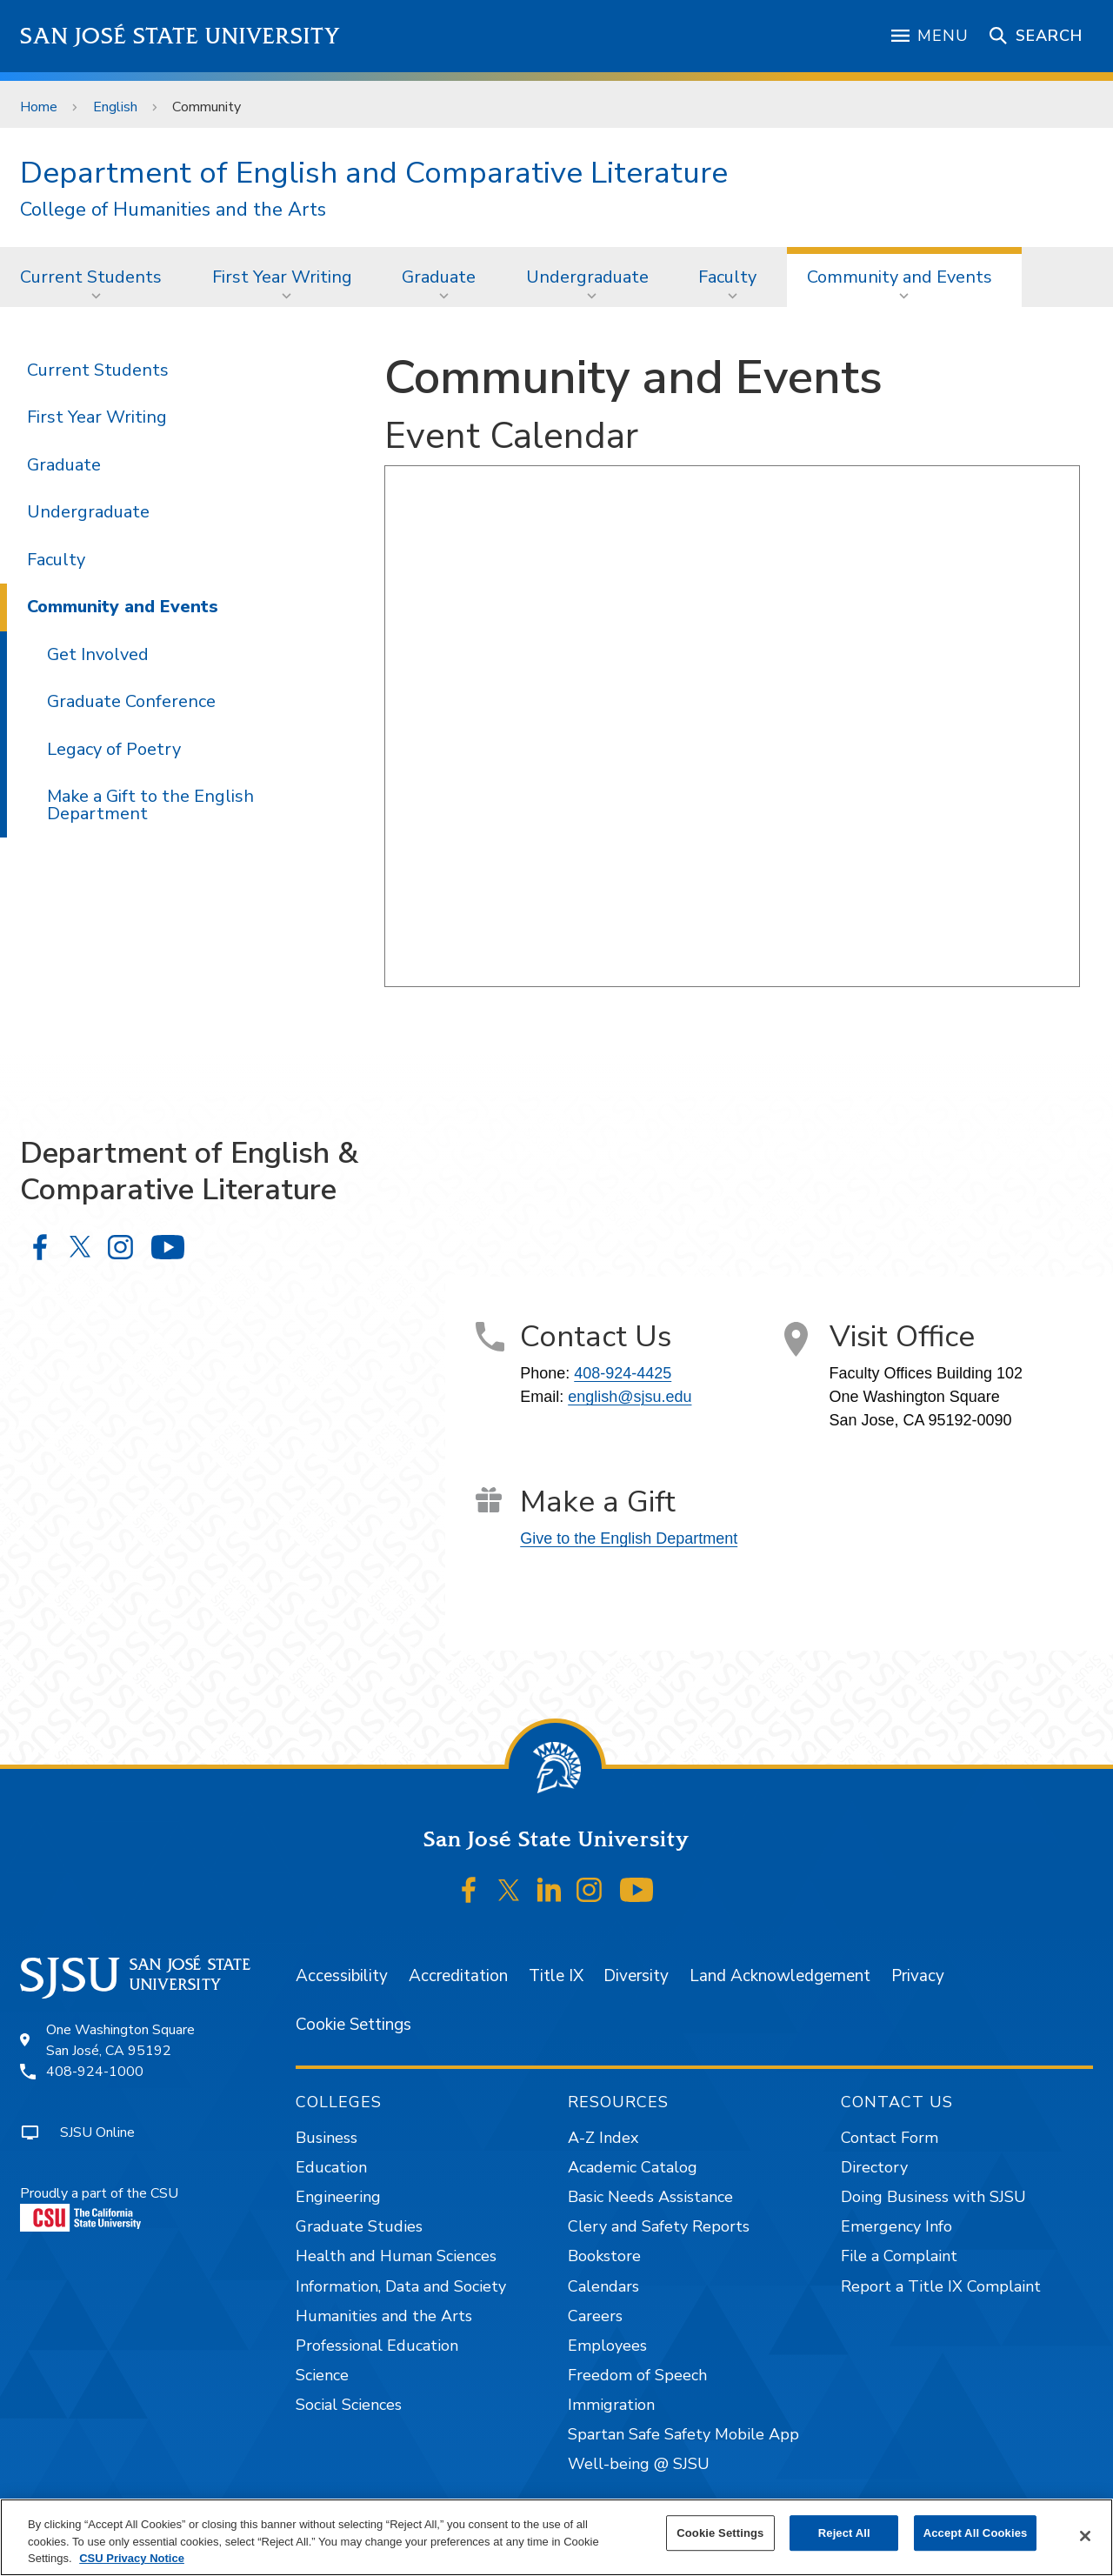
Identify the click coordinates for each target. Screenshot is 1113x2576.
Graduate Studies (359, 2226)
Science (322, 2375)
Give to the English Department (628, 1538)
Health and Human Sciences (396, 2256)
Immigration (611, 2404)
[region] (556, 2537)
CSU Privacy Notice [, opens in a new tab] (131, 2558)
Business (326, 2137)
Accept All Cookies (975, 2532)
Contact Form (889, 2137)
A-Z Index (603, 2137)
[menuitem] (96, 276)
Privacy (917, 1976)
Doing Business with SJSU (933, 2196)
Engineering (338, 2196)
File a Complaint (899, 2256)
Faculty (727, 277)
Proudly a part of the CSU (99, 2208)
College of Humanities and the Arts (173, 210)
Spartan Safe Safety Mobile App (683, 2434)
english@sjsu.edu (629, 1396)
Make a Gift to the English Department (150, 804)
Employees (607, 2345)
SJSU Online (97, 2132)
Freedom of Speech (637, 2375)
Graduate (439, 277)
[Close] (1085, 2536)
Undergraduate (587, 277)
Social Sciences (349, 2404)
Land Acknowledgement (780, 1976)
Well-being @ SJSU (639, 2463)
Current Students (91, 277)
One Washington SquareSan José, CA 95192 (120, 2040)
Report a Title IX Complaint (941, 2286)
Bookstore (604, 2256)
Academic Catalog (632, 2167)
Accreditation (458, 1976)
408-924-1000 (94, 2071)
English (115, 107)
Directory (874, 2167)
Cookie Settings (353, 2024)
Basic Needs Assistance (650, 2196)
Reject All (844, 2532)
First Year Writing (282, 277)
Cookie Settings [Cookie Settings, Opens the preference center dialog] (719, 2532)
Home (38, 107)
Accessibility (342, 1976)
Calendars (603, 2286)
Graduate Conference (131, 701)
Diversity (636, 1976)
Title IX (556, 1976)
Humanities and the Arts (384, 2316)
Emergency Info (896, 2226)
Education (331, 2167)
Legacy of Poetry (114, 749)
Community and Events (899, 277)
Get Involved (98, 654)
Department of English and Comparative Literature (374, 172)
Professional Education (377, 2345)
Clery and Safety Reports (659, 2226)
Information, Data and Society (401, 2286)
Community (206, 107)
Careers (595, 2316)
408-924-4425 (622, 1373)
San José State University (180, 36)
